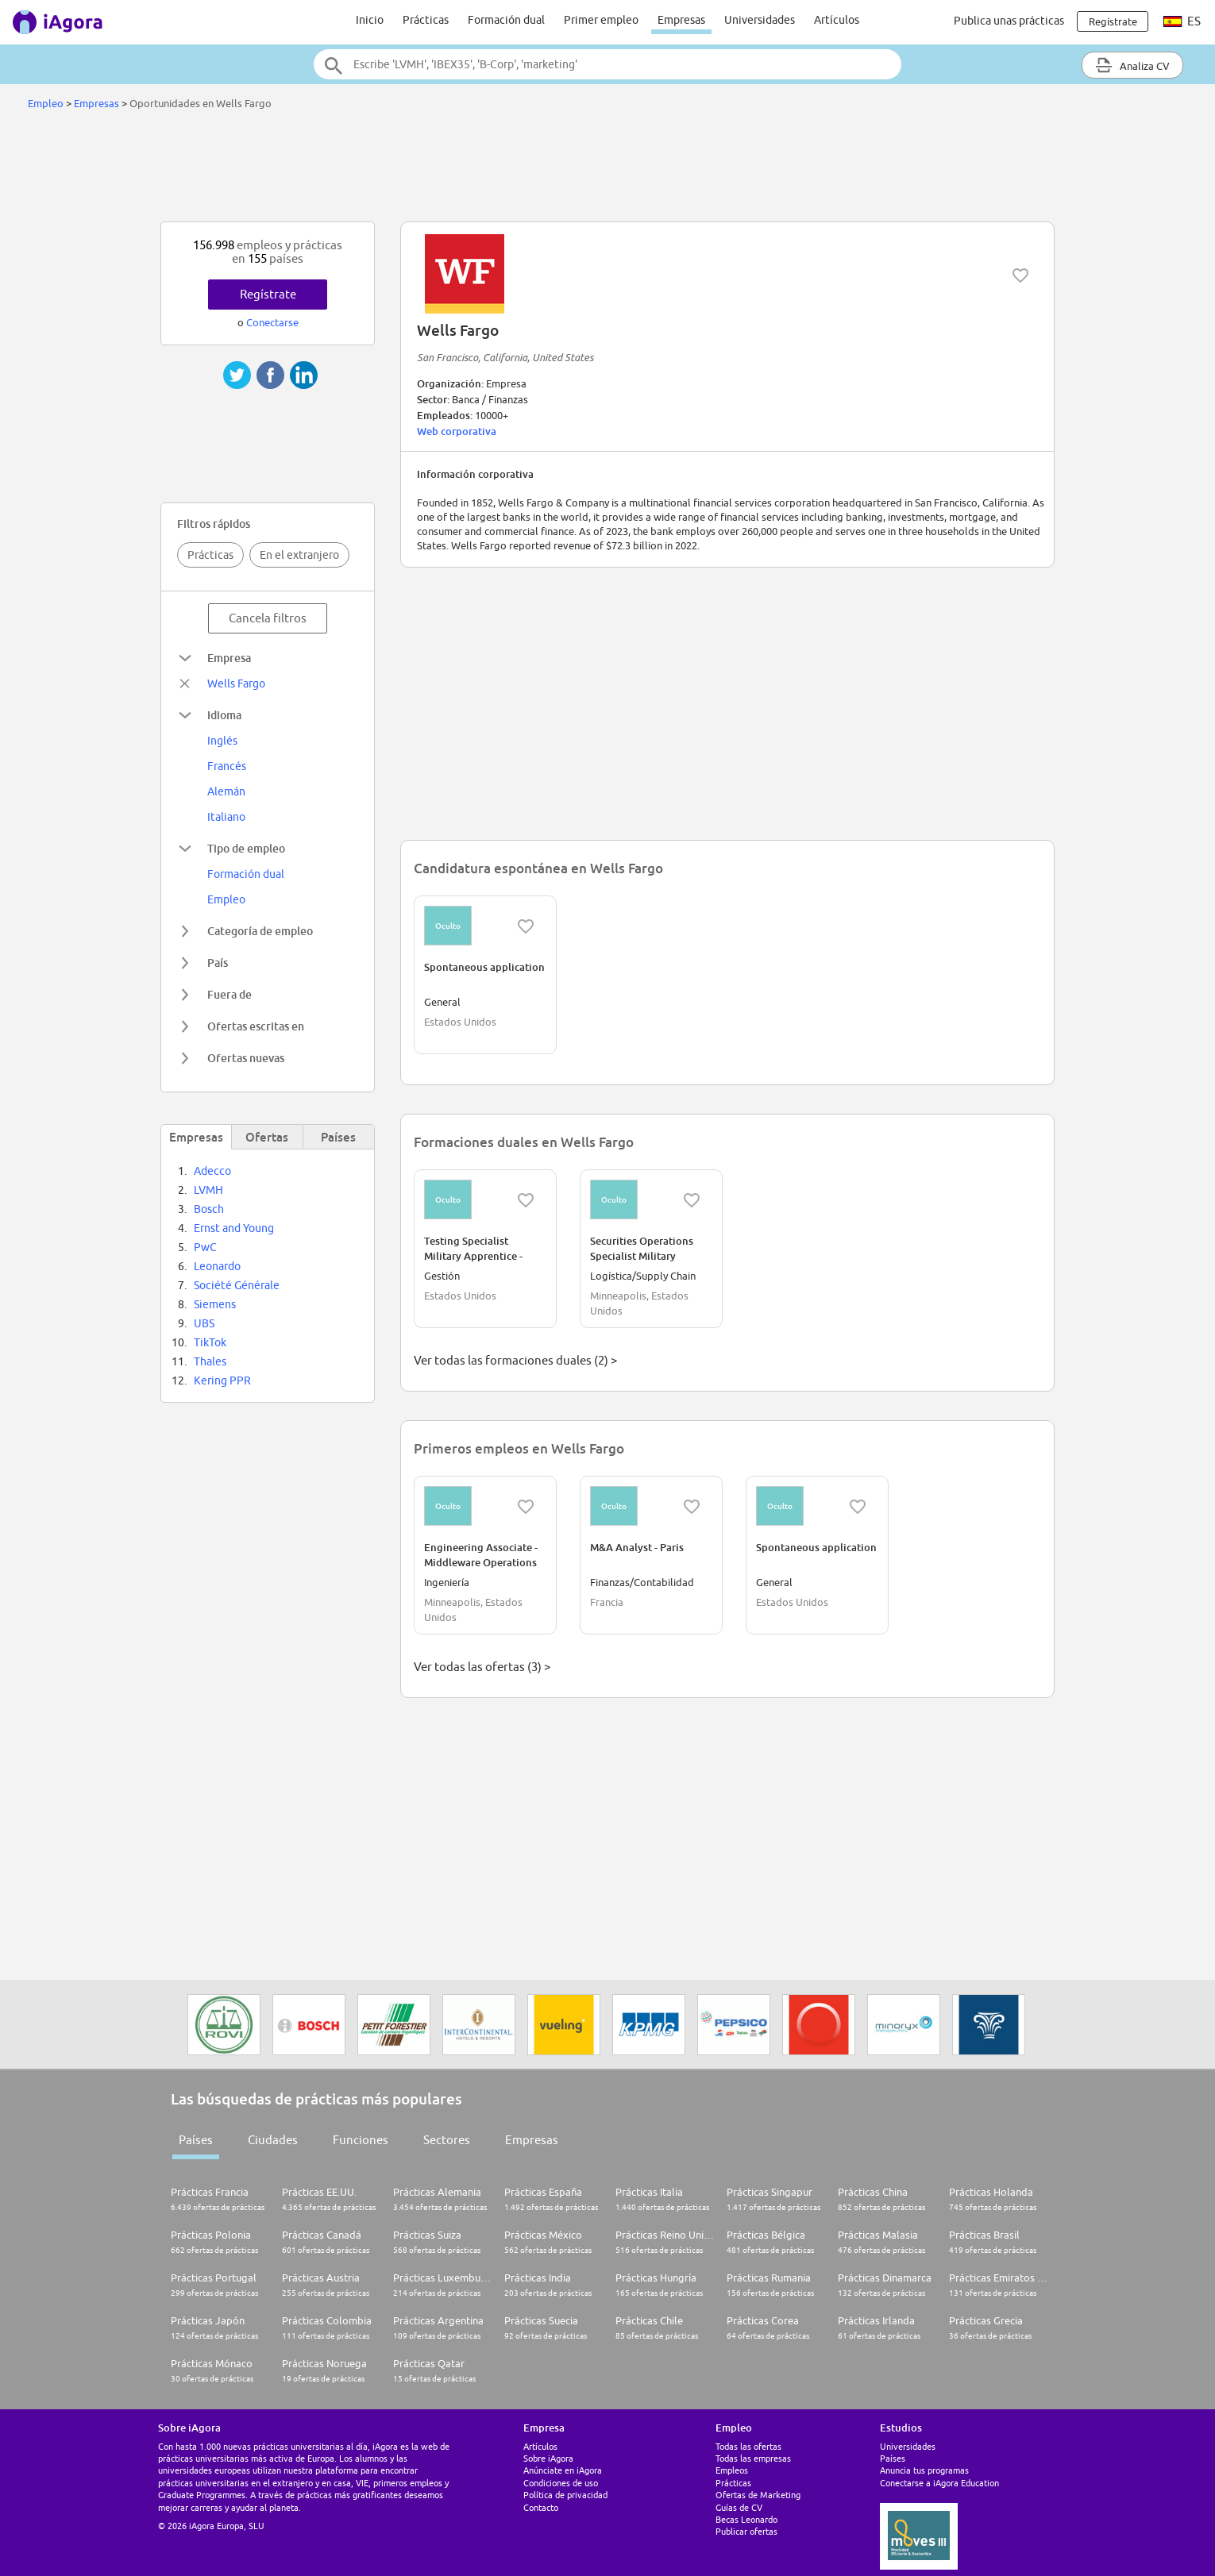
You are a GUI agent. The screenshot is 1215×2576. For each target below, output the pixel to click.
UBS (204, 1323)
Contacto (540, 2507)
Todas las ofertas (748, 2446)
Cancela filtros (268, 618)
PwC (205, 1247)
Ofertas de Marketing (758, 2494)
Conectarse (272, 322)
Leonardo (217, 1266)
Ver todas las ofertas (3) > (482, 1666)
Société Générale (237, 1285)
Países (196, 2140)
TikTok (210, 1342)
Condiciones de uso (560, 2483)
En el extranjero (299, 555)
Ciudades (273, 2140)
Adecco (212, 1171)
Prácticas (426, 19)
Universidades (759, 19)
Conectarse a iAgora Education (939, 2483)
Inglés (222, 740)
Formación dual (506, 19)
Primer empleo (601, 19)
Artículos (836, 19)
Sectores (446, 2140)
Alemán (226, 791)
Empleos (732, 2470)
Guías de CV (739, 2507)
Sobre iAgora (548, 2458)
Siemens (215, 1304)
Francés (226, 766)
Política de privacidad (565, 2494)
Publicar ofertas (746, 2531)
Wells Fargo (236, 683)
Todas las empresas (753, 2458)
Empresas (681, 19)
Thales (210, 1361)
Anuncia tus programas (924, 2470)
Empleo (46, 103)
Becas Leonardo (746, 2519)
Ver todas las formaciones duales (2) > (515, 1360)
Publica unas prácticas (1009, 20)
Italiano (226, 817)
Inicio (370, 19)
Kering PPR (222, 1380)
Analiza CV (1132, 65)
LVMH (208, 1190)
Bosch (209, 1209)
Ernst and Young (234, 1228)
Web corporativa (456, 431)
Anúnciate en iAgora (562, 2470)
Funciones (360, 2140)
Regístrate (268, 294)
